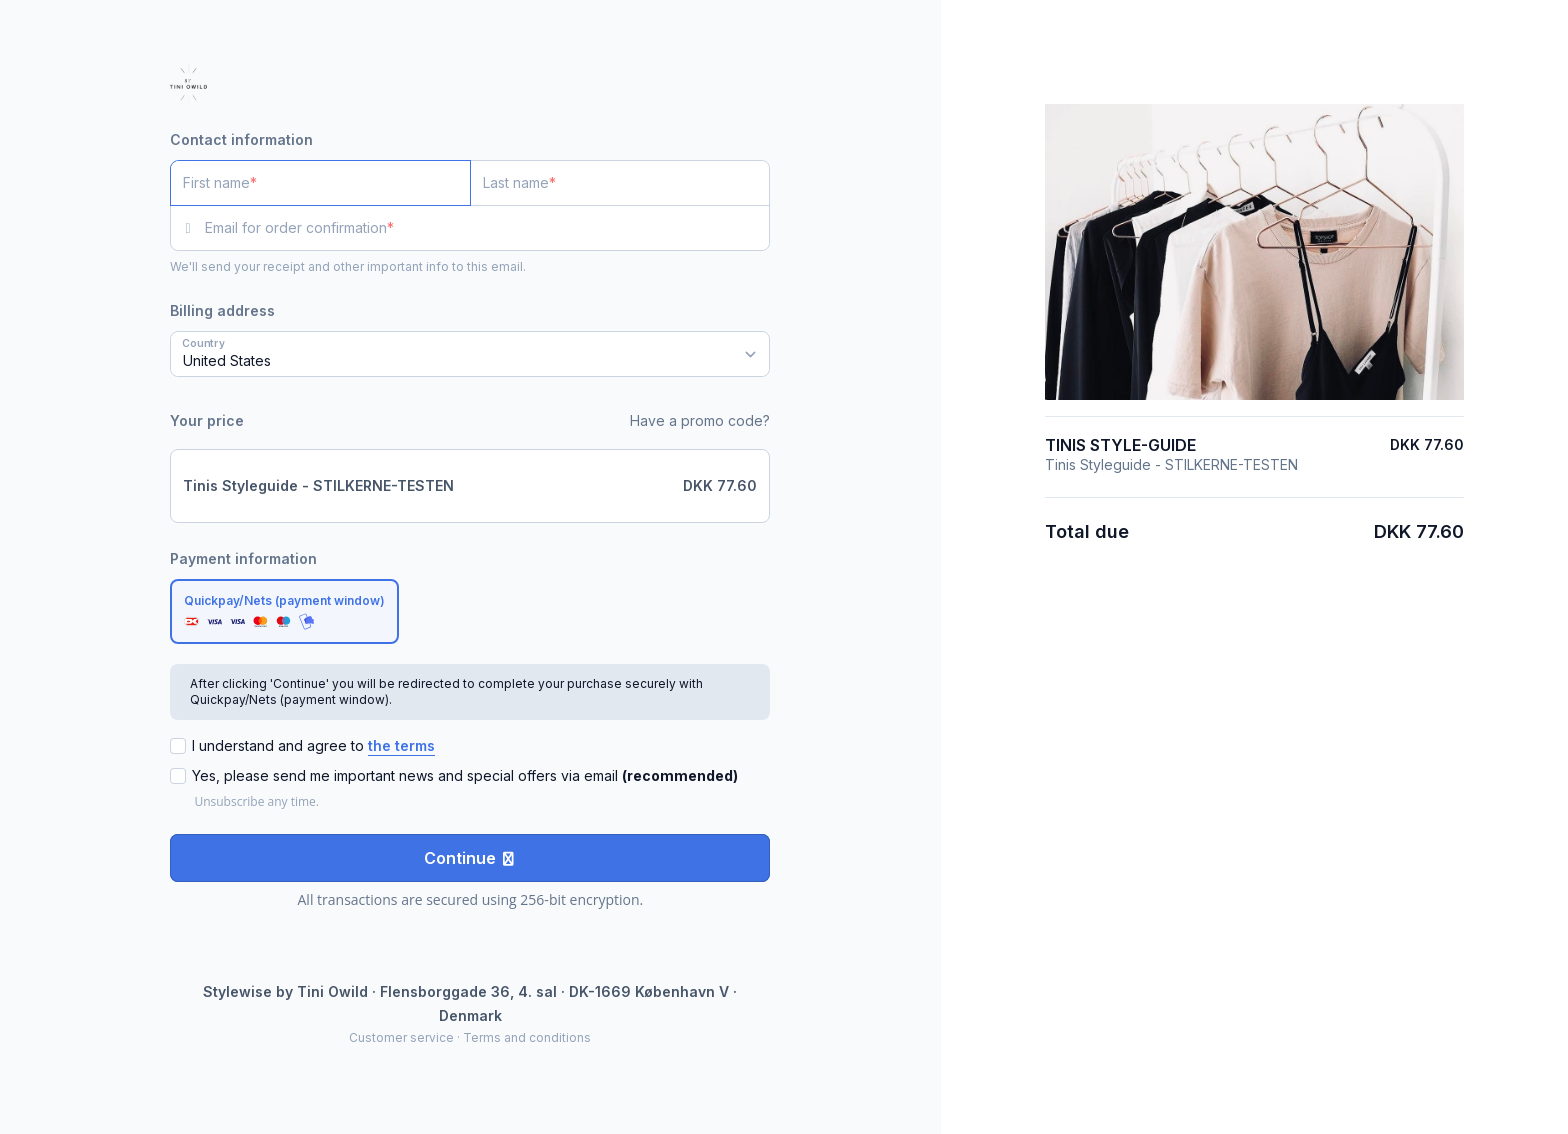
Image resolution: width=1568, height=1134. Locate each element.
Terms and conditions (527, 1037)
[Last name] (620, 183)
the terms (401, 745)
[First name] (320, 183)
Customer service (401, 1037)
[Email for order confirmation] (487, 228)
